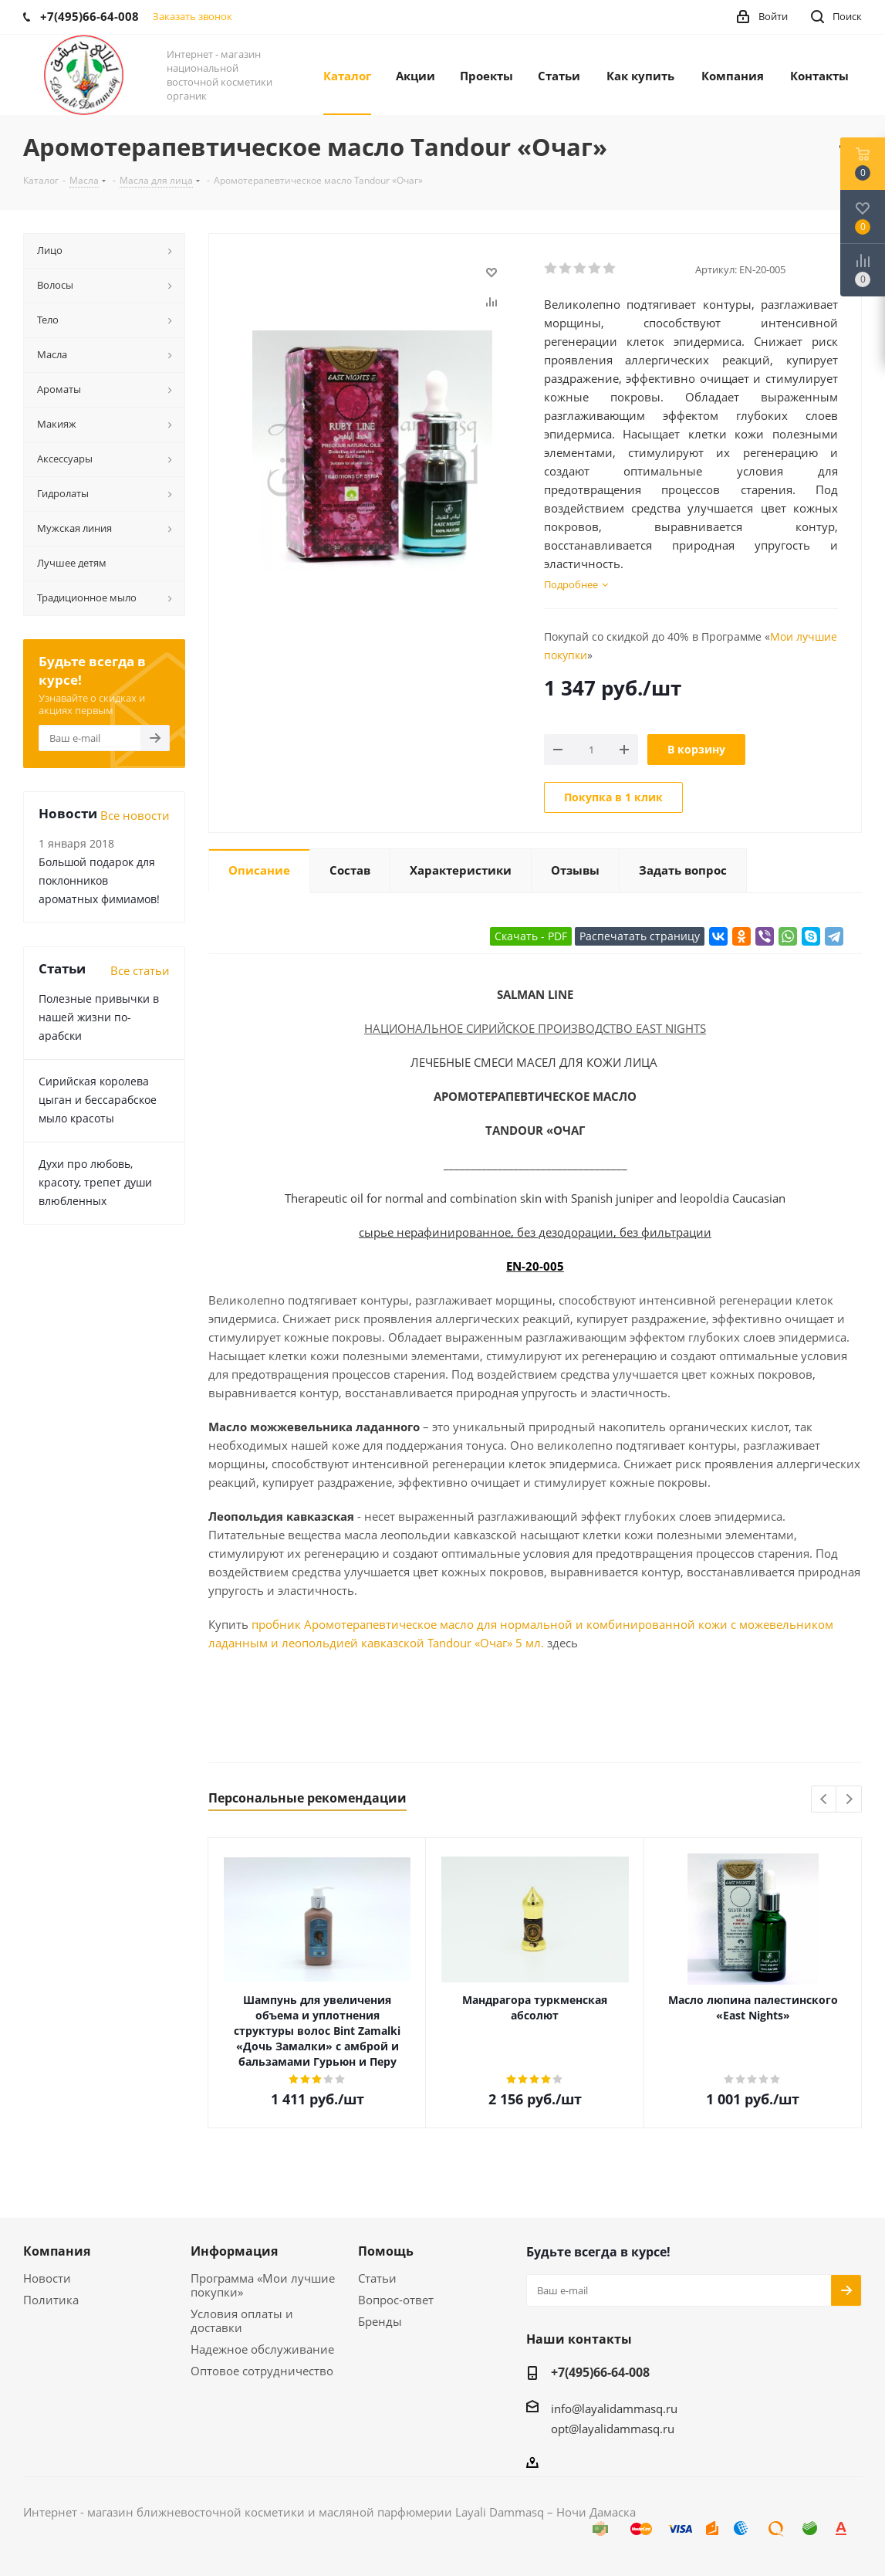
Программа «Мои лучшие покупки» (263, 2285)
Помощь (386, 2251)
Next (849, 1799)
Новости (47, 2278)
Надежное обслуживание (262, 2349)
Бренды (380, 2321)
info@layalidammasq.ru (614, 2408)
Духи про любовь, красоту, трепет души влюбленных (95, 1182)
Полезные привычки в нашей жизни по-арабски (99, 1017)
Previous (824, 1799)
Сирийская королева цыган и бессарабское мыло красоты (98, 1100)
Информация (234, 2251)
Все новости (135, 815)
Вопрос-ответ (396, 2299)
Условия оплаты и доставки (242, 2320)
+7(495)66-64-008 (600, 2372)
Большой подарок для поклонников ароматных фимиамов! (99, 880)
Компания (56, 2251)
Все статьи (140, 970)
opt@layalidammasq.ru (612, 2428)
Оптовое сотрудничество (262, 2370)
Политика (51, 2299)
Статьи (377, 2278)
